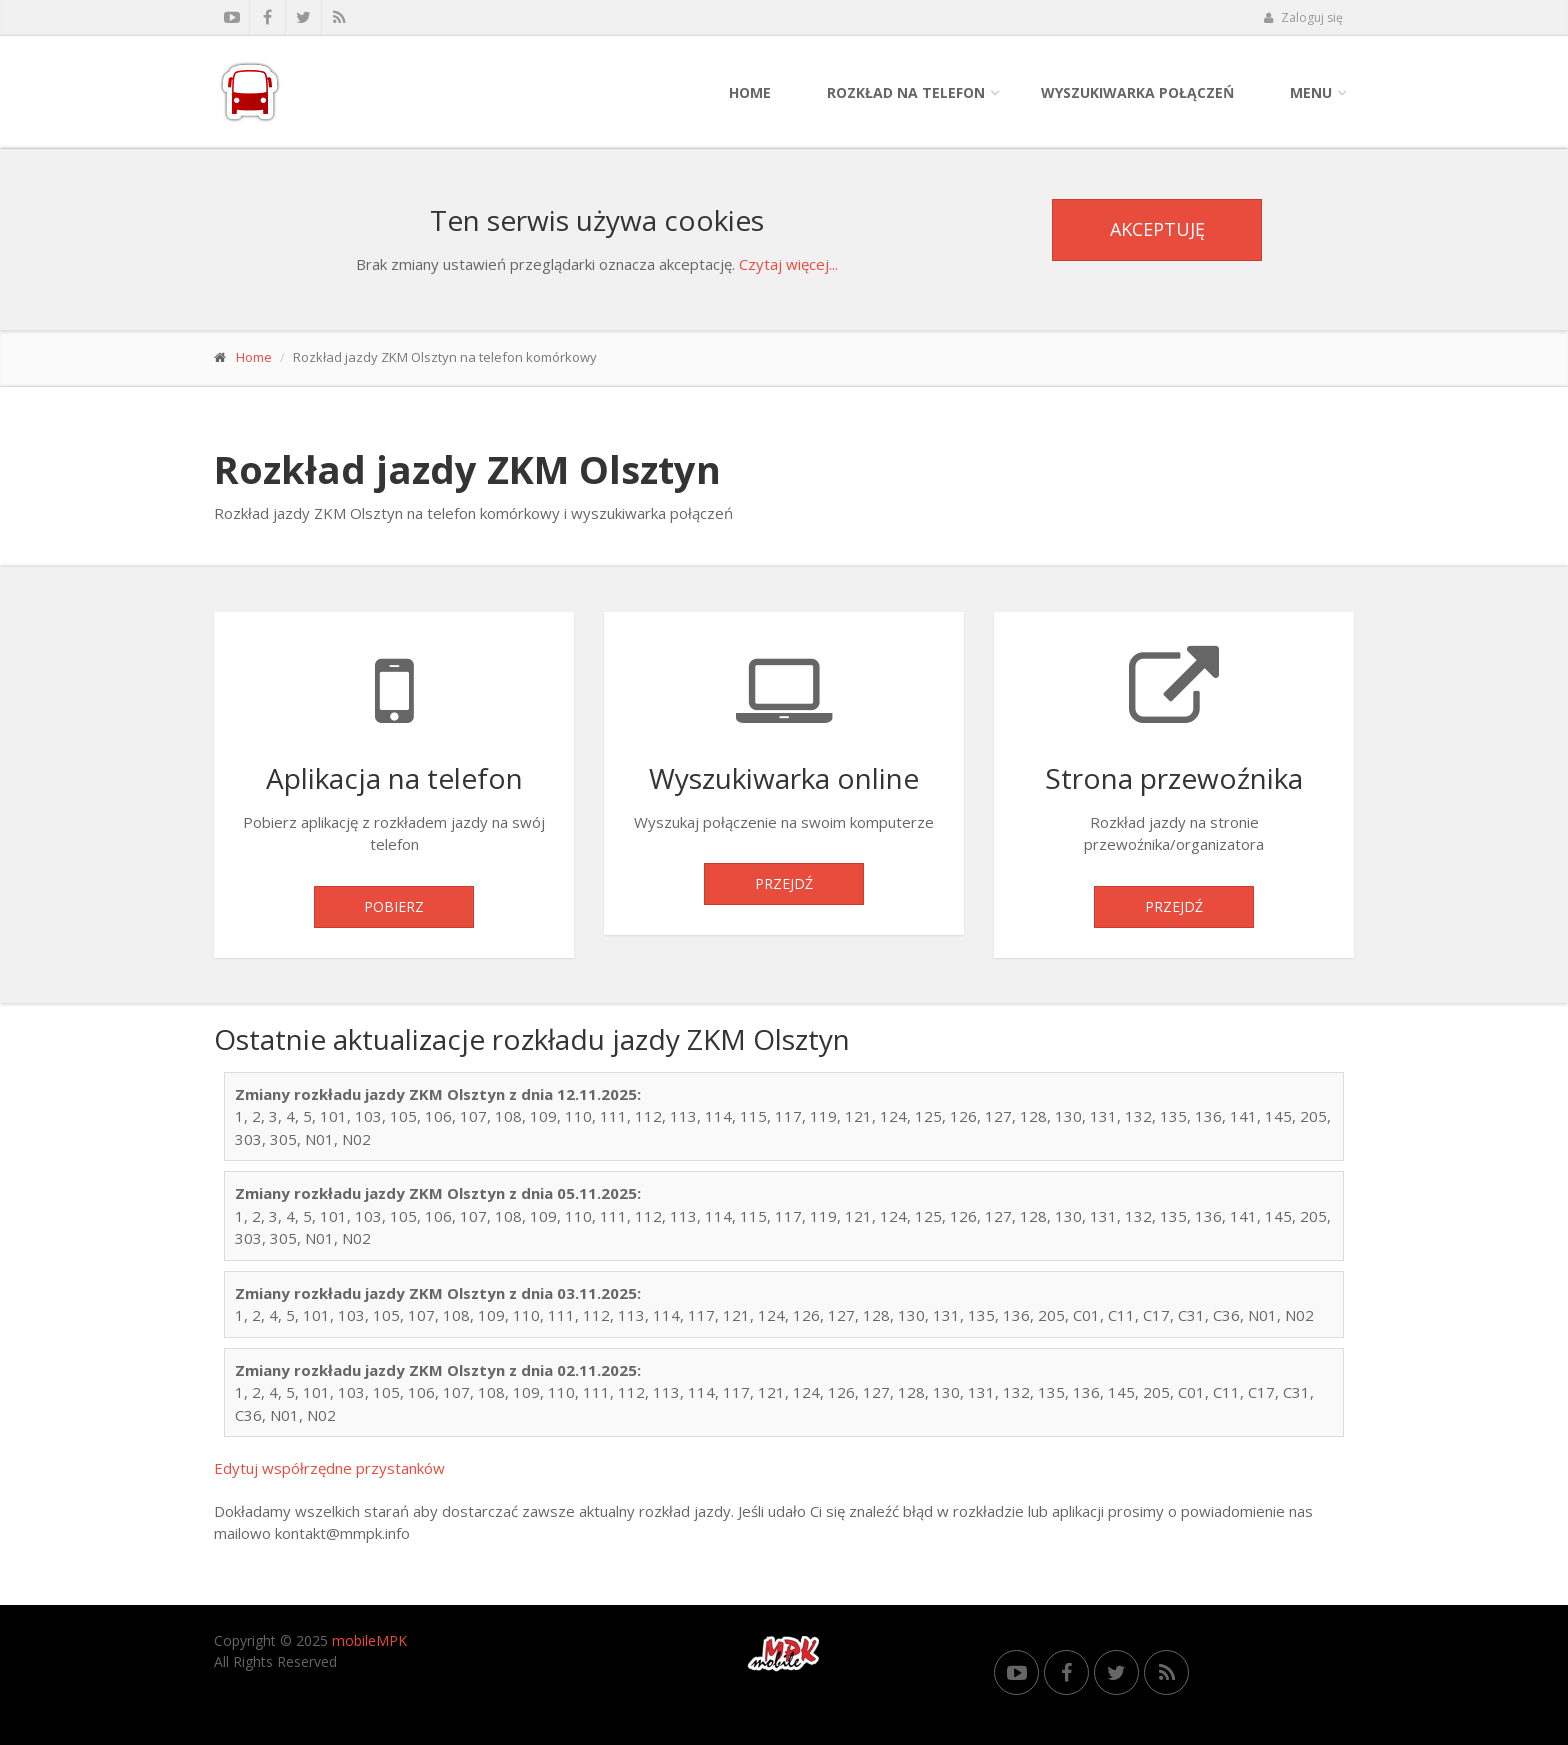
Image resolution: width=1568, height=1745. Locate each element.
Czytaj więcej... (788, 264)
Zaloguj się (1303, 17)
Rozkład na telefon (906, 92)
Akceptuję (1157, 229)
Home (750, 92)
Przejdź (784, 883)
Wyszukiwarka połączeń (1137, 92)
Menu (1311, 92)
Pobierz (394, 906)
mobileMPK (369, 1640)
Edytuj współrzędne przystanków (329, 1468)
